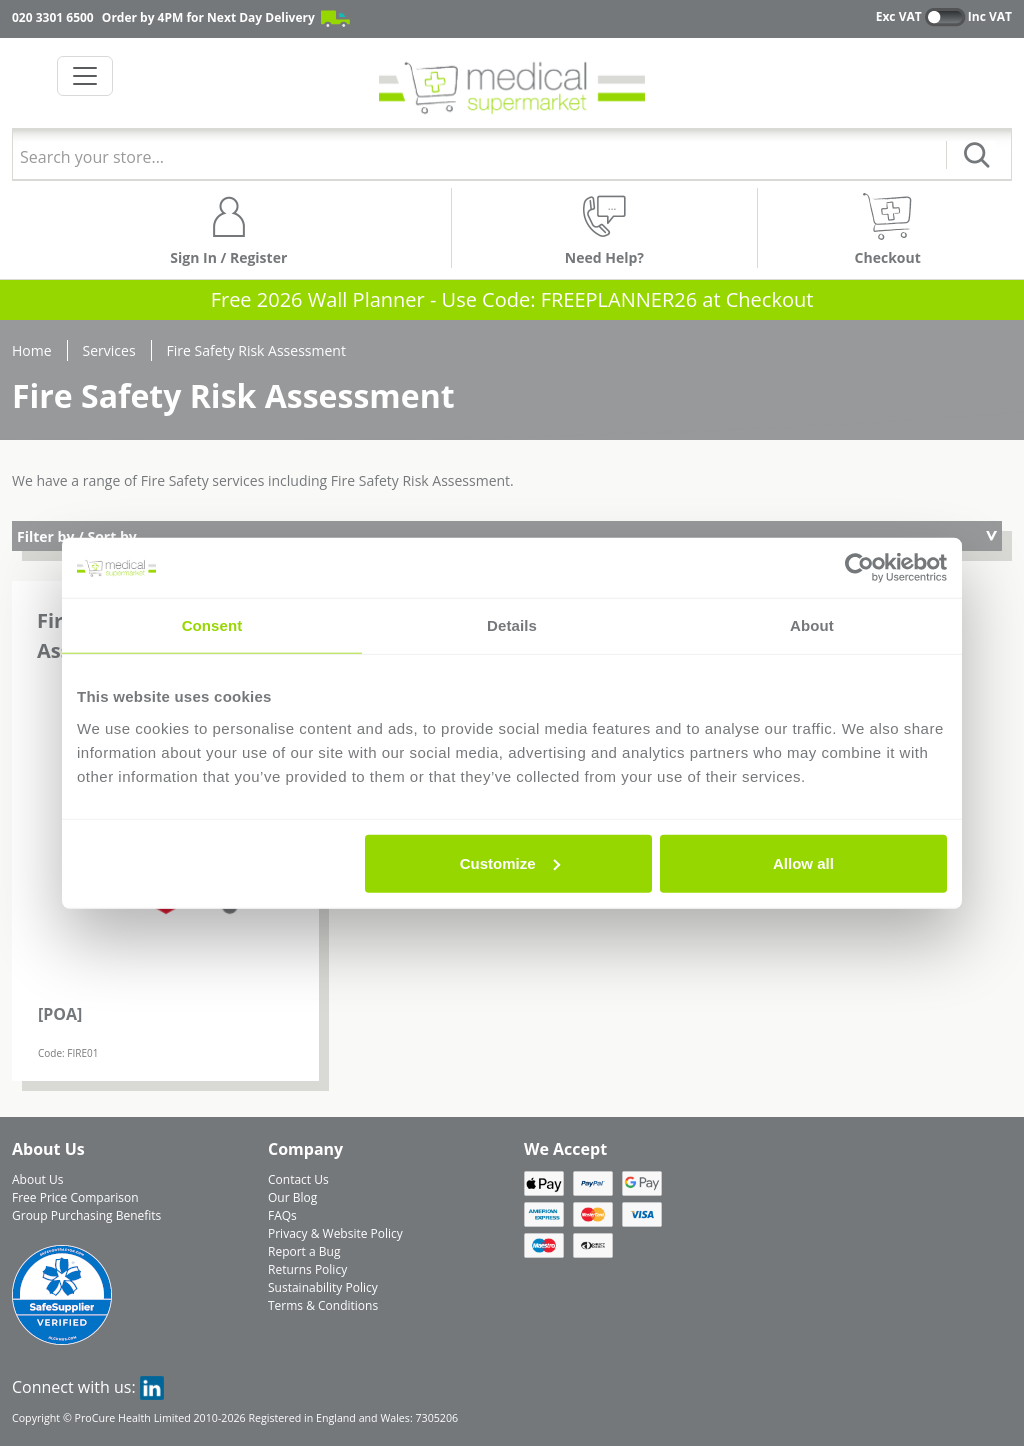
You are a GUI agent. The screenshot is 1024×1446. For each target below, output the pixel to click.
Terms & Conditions (323, 1305)
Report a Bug (304, 1251)
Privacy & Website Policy (335, 1233)
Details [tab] (512, 625)
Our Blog (292, 1197)
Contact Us (298, 1179)
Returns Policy (307, 1269)
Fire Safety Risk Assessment (256, 350)
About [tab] (812, 625)
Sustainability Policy (323, 1287)
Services (109, 350)
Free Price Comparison (75, 1197)
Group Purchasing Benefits (86, 1215)
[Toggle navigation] (85, 76)
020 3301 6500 (53, 17)
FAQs (282, 1215)
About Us (37, 1179)
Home (32, 350)
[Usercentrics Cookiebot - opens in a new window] (859, 568)
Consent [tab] (212, 625)
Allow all (803, 862)
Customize (510, 862)
